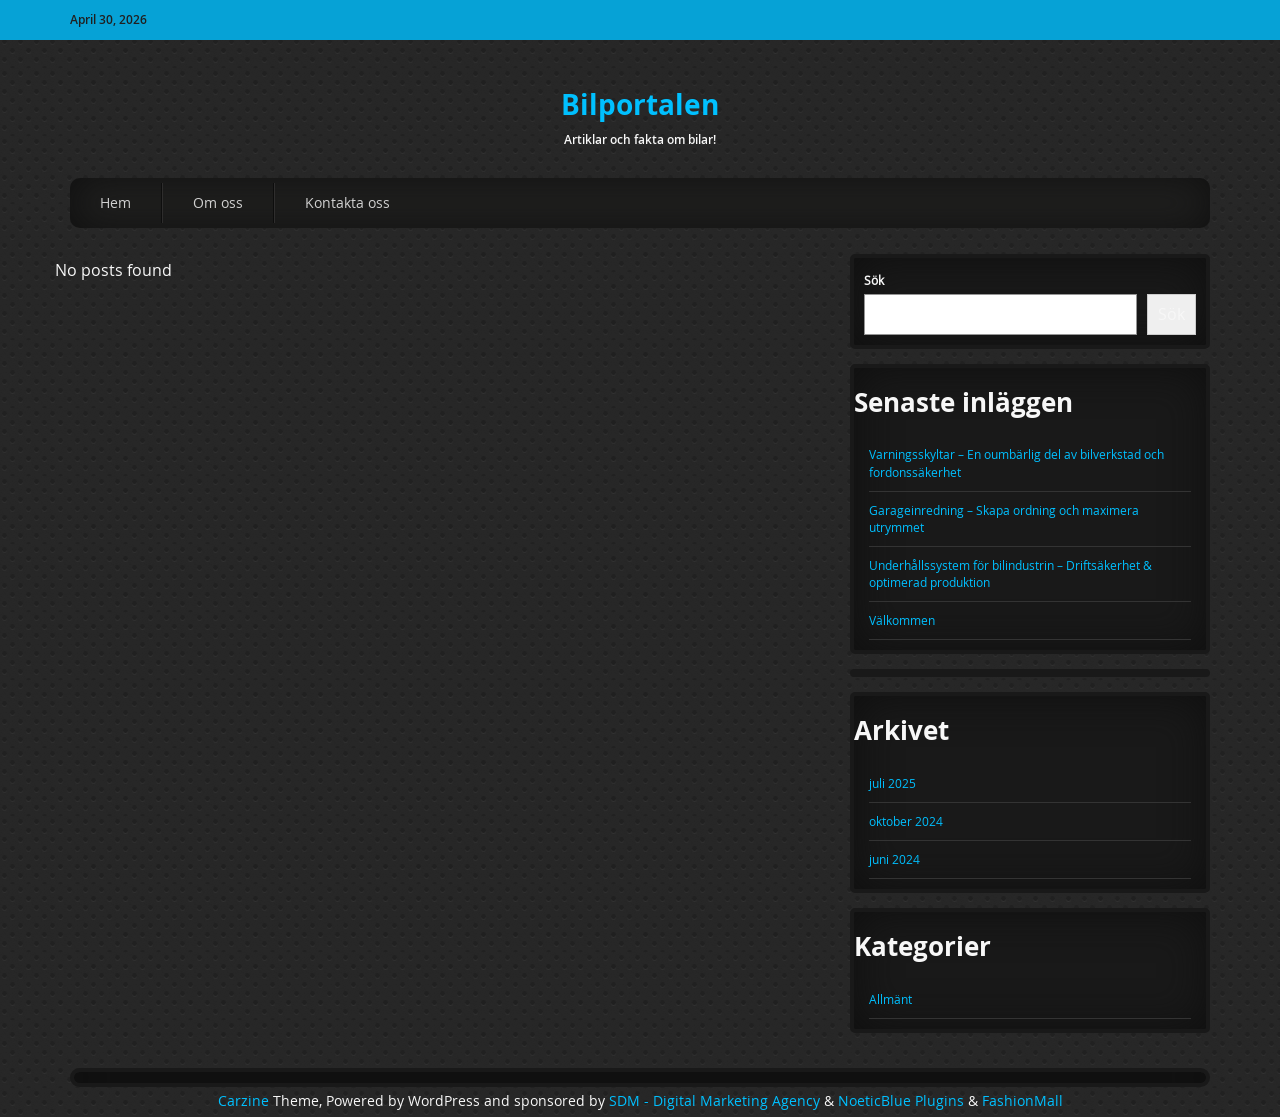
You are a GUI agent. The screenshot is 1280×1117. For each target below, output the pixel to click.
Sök (874, 280)
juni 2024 (894, 859)
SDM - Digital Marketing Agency (714, 1101)
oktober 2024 (906, 821)
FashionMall (1022, 1101)
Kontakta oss (347, 202)
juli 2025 (892, 783)
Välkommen (902, 620)
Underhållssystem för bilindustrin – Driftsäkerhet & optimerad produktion (1010, 573)
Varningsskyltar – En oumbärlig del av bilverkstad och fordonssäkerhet (1016, 462)
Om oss (218, 202)
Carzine (245, 1101)
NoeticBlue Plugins (901, 1101)
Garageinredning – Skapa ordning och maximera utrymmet (1004, 518)
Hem (115, 202)
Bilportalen (640, 104)
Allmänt (890, 999)
